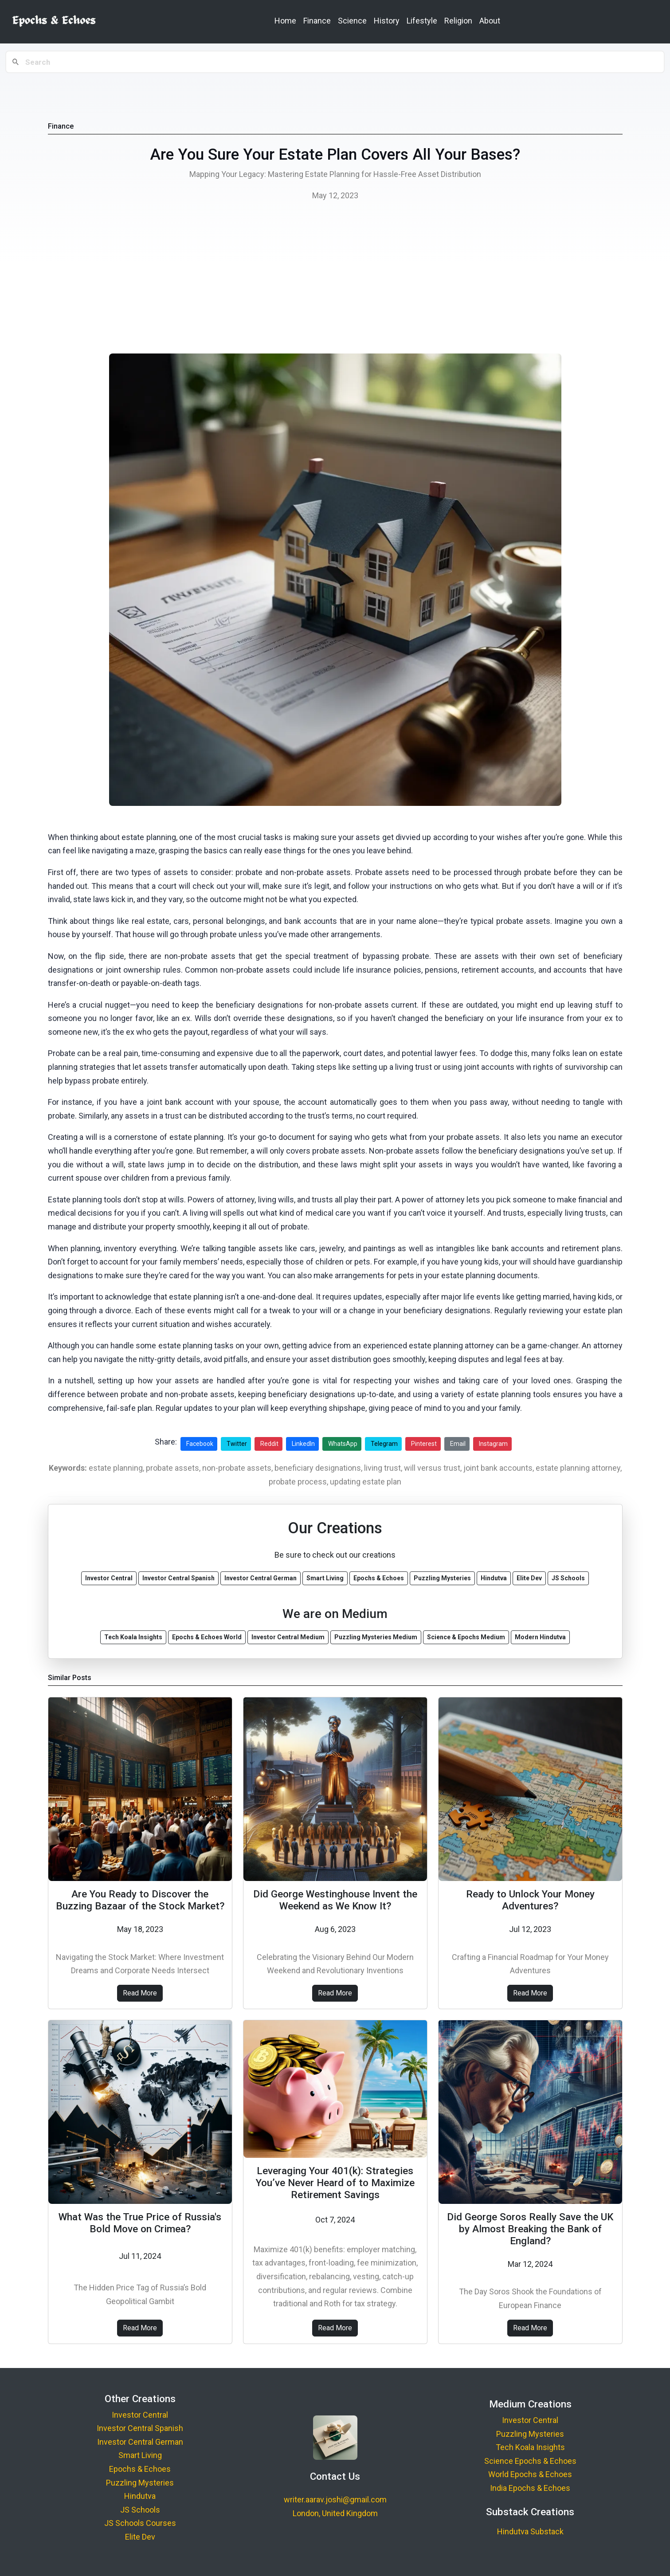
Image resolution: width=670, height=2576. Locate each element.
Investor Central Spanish (140, 2428)
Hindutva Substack (530, 2531)
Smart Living (140, 2455)
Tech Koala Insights (530, 2447)
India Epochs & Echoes (530, 2488)
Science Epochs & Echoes (530, 2461)
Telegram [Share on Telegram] (384, 1443)
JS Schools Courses (140, 2523)
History (387, 20)
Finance (317, 20)
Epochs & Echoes (140, 2469)
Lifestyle (422, 20)
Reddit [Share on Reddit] (269, 1443)
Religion (458, 20)
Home (285, 20)
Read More (140, 1993)
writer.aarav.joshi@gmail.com (335, 2499)
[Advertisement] (335, 280)
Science (352, 20)
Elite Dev (140, 2536)
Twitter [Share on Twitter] (237, 1443)
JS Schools (140, 2509)
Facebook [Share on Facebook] (199, 1443)
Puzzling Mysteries (140, 2482)
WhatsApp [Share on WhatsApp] (342, 1443)
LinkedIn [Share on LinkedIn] (303, 1443)
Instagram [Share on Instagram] (493, 1443)
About (489, 20)
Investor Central (140, 2414)
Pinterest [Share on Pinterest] (424, 1443)
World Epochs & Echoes (530, 2474)
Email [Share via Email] (458, 1443)
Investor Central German (140, 2441)
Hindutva (140, 2496)
